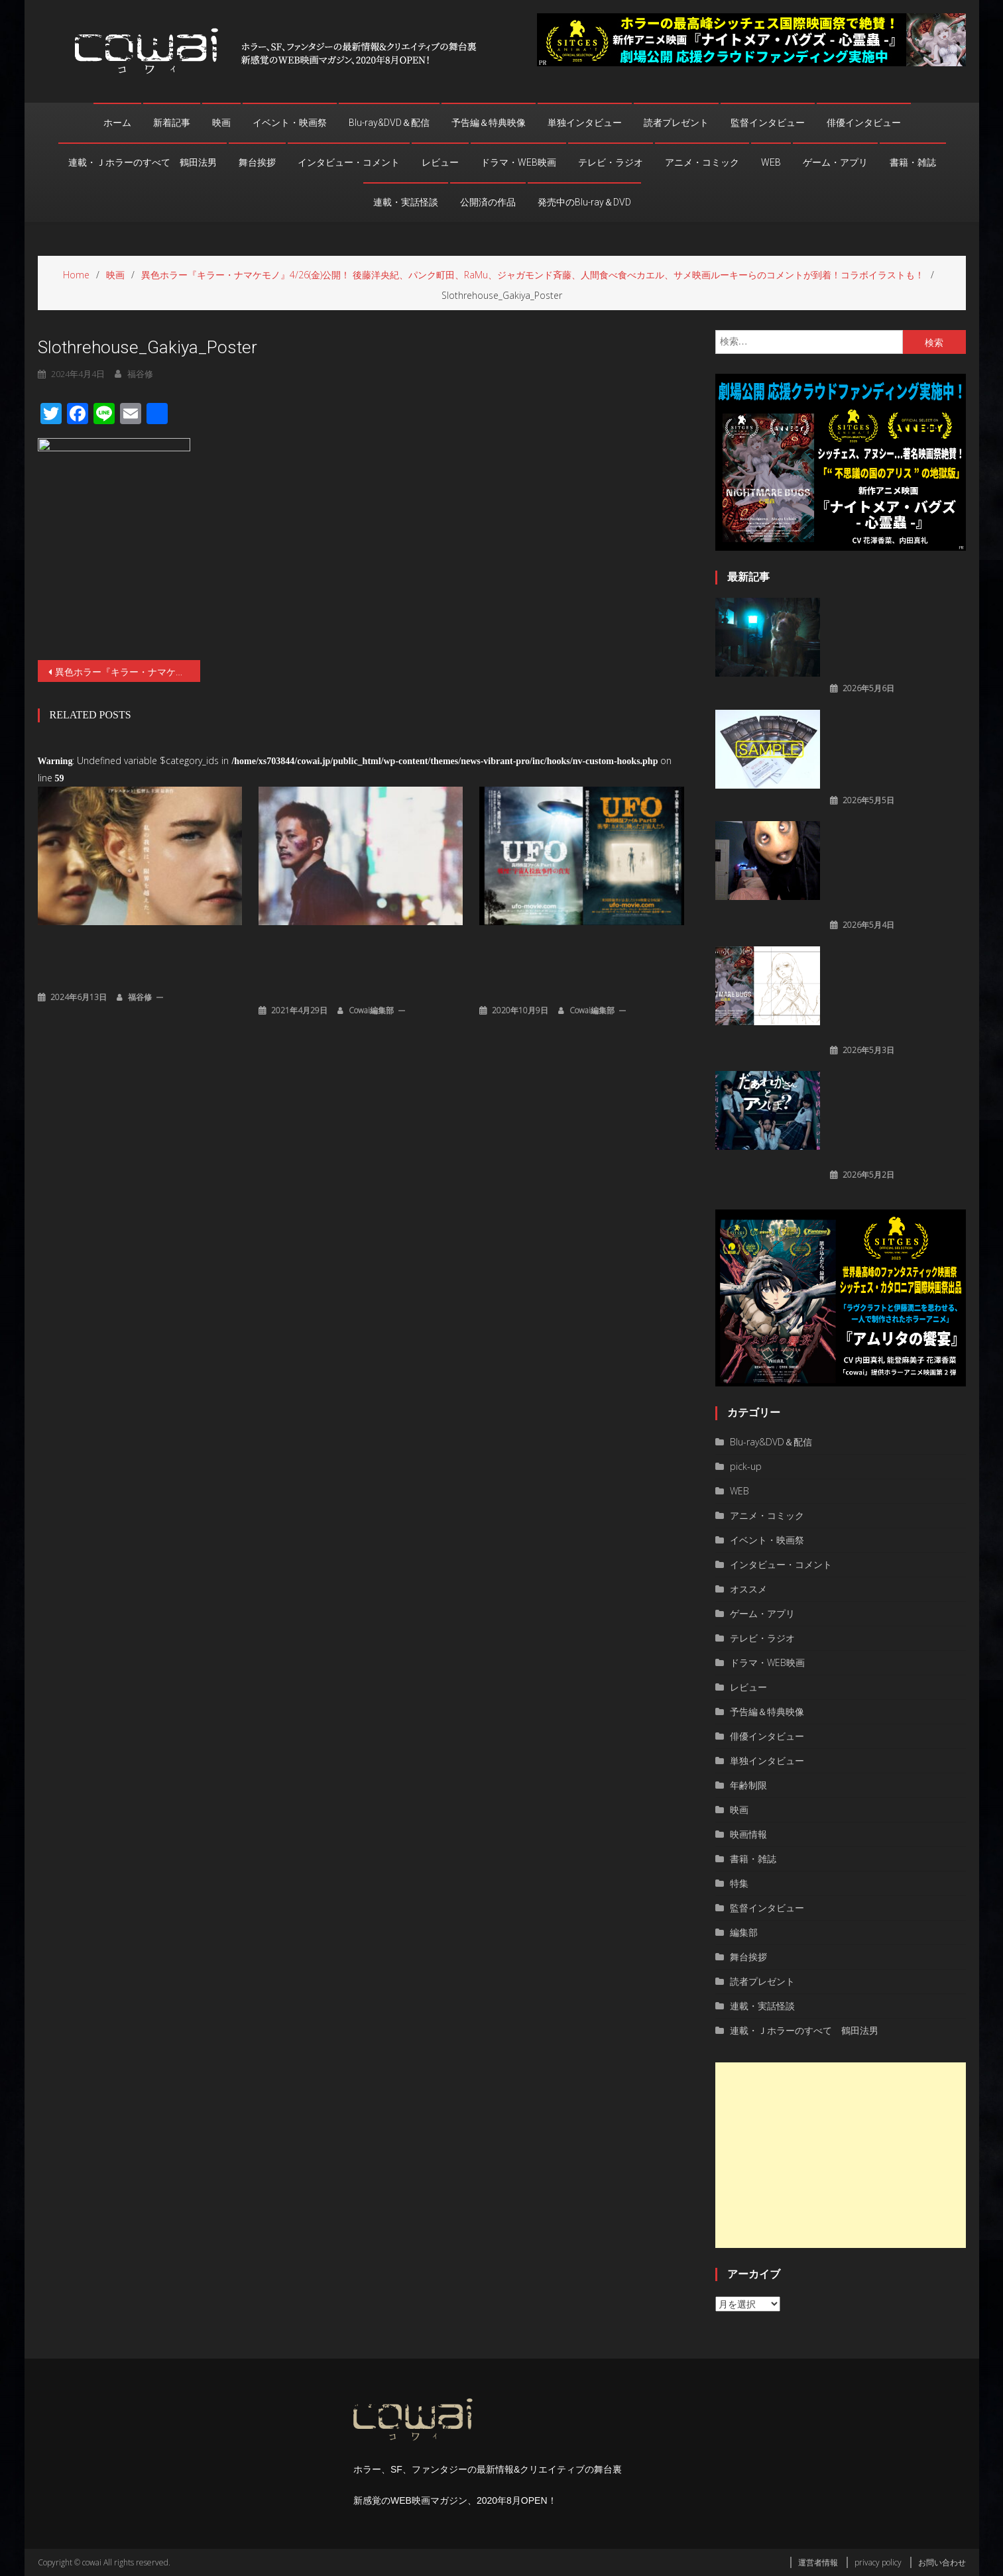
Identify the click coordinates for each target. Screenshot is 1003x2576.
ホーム (117, 122)
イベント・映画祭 (290, 122)
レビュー (440, 162)
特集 (739, 1883)
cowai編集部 (371, 1009)
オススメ (748, 1589)
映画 (221, 122)
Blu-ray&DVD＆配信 (389, 122)
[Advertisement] (840, 2155)
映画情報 (748, 1834)
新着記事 (171, 122)
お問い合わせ (942, 2562)
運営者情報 (818, 2562)
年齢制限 (748, 1785)
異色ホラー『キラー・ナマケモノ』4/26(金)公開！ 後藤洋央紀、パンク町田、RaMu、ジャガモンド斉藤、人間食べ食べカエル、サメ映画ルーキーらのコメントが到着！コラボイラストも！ (127, 671)
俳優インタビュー (864, 122)
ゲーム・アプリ (835, 162)
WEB (771, 162)
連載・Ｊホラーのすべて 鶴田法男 (142, 162)
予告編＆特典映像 (488, 122)
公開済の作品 (488, 202)
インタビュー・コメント (349, 162)
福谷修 (140, 995)
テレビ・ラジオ (610, 162)
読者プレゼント (676, 122)
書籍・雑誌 (913, 162)
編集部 (744, 1932)
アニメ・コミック (702, 162)
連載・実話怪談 (405, 202)
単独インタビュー (585, 122)
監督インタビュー (768, 122)
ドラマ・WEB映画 (518, 162)
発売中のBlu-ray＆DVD (584, 202)
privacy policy (878, 2562)
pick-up (746, 1466)
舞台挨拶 (257, 162)
